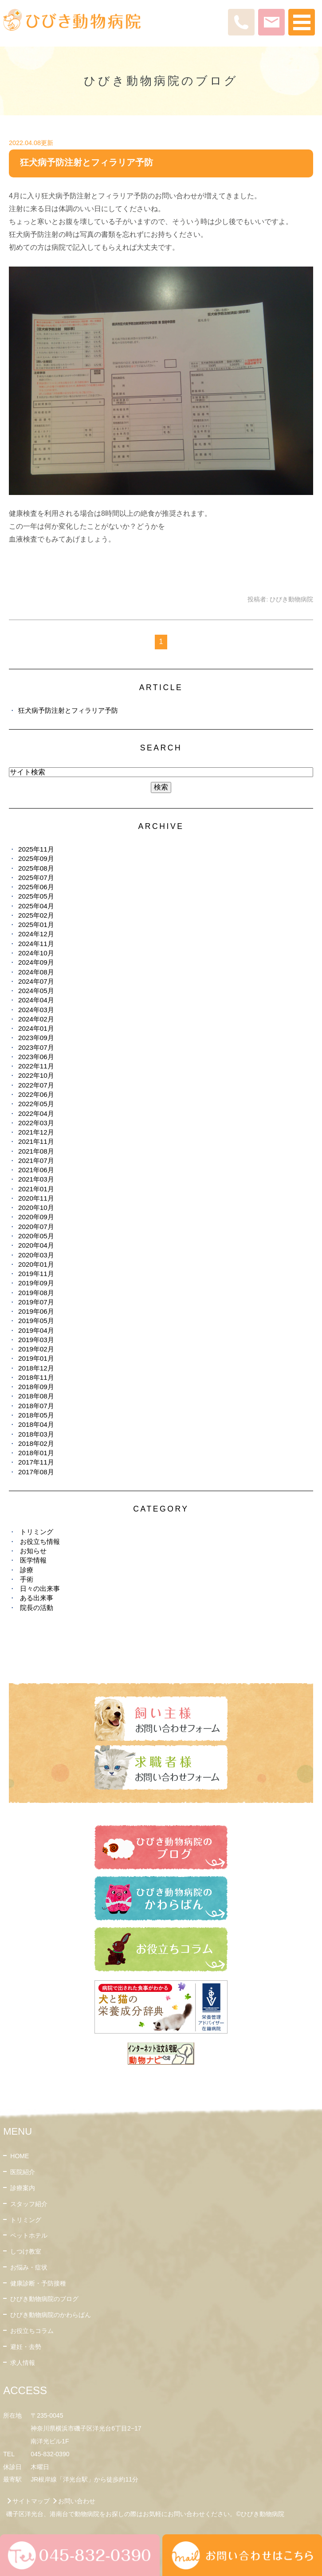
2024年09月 (36, 962)
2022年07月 (36, 1085)
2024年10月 (36, 953)
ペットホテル (28, 2235)
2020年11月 (36, 1198)
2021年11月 (36, 1141)
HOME (19, 2156)
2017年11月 (36, 1462)
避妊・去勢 (25, 2346)
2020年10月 (36, 1207)
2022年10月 (36, 1075)
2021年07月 (36, 1160)
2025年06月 (36, 887)
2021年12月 (36, 1132)
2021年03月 (36, 1179)
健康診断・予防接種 (38, 2283)
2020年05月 (36, 1236)
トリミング (36, 1531)
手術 (26, 1579)
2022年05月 (36, 1103)
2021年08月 (36, 1151)
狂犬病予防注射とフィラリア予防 (86, 162)
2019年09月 (36, 1283)
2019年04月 (36, 1330)
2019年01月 (36, 1358)
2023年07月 (36, 1047)
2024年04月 (36, 1000)
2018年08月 (36, 1396)
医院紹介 (22, 2171)
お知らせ (33, 1551)
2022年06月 (36, 1094)
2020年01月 (36, 1264)
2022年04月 (36, 1113)
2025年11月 (36, 849)
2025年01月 (36, 924)
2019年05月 (36, 1320)
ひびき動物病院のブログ (44, 2298)
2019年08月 (36, 1292)
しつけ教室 (25, 2251)
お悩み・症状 (28, 2267)
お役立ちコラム (32, 2330)
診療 (26, 1570)
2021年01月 (36, 1189)
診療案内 (22, 2187)
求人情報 (22, 2362)
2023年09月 (36, 1037)
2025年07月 (36, 877)
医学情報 (33, 1560)
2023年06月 (36, 1056)
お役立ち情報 (40, 1541)
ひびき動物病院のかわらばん (50, 2314)
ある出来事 (36, 1598)
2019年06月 (36, 1311)
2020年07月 (36, 1226)
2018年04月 (36, 1424)
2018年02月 (36, 1443)
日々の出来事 (40, 1588)
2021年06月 (36, 1170)
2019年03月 (36, 1339)
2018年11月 (36, 1377)
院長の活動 (36, 1607)
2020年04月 (36, 1245)
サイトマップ (31, 2501)
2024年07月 (36, 981)
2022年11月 (36, 1066)
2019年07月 (36, 1302)
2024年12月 (36, 934)
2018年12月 (36, 1368)
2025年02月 (36, 915)
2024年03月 (36, 1009)
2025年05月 (36, 896)
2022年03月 (36, 1123)
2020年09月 (36, 1217)
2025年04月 (36, 906)
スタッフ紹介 (28, 2203)
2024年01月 (36, 1028)
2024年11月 (36, 943)
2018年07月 (36, 1406)
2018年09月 (36, 1386)
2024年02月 (36, 1019)
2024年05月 (36, 990)
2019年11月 (36, 1273)
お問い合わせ (76, 2501)
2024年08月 (36, 972)
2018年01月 (36, 1453)
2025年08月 (36, 868)
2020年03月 (36, 1255)
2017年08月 (36, 1472)
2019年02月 (36, 1349)
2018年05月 (36, 1415)
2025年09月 (36, 858)
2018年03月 (36, 1434)
